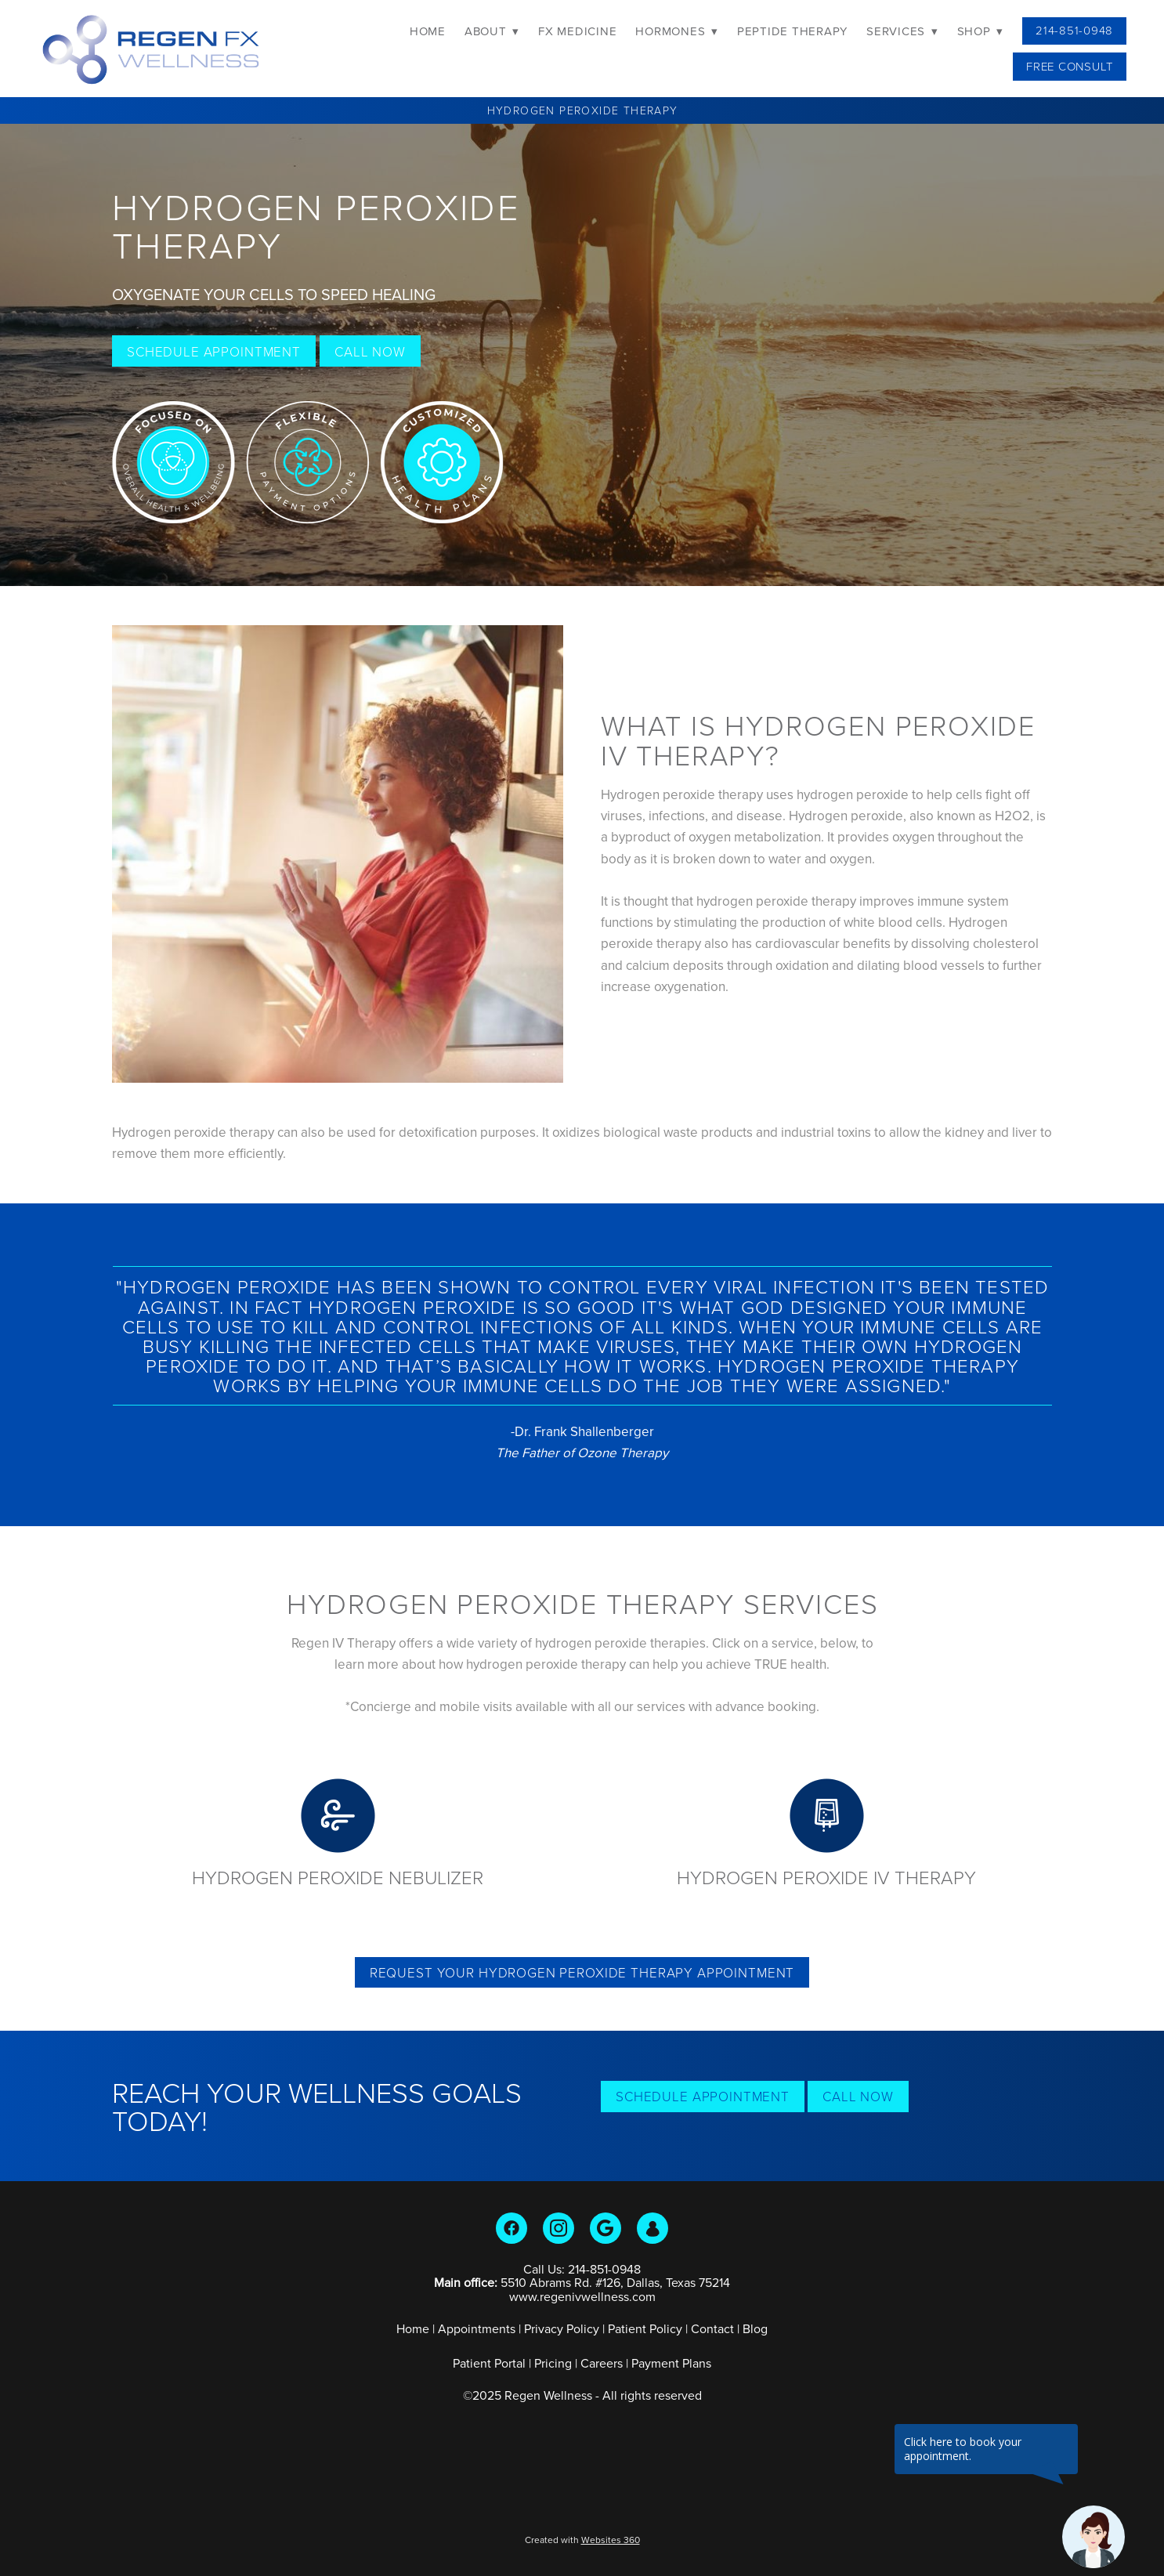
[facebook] (511, 2228)
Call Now (370, 351)
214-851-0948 (1074, 30)
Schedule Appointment (214, 351)
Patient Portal (489, 2363)
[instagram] (558, 2228)
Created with (582, 2539)
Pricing (553, 2363)
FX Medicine (577, 31)
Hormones (676, 31)
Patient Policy (646, 2328)
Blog (755, 2328)
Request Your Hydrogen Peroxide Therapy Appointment (582, 1972)
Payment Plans (671, 2363)
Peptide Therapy (792, 31)
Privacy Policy (561, 2328)
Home (428, 31)
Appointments (476, 2328)
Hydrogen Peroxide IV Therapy (826, 1877)
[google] (605, 2228)
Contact (712, 2328)
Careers (601, 2363)
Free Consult (1069, 66)
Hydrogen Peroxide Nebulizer (337, 1877)
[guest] (652, 2228)
